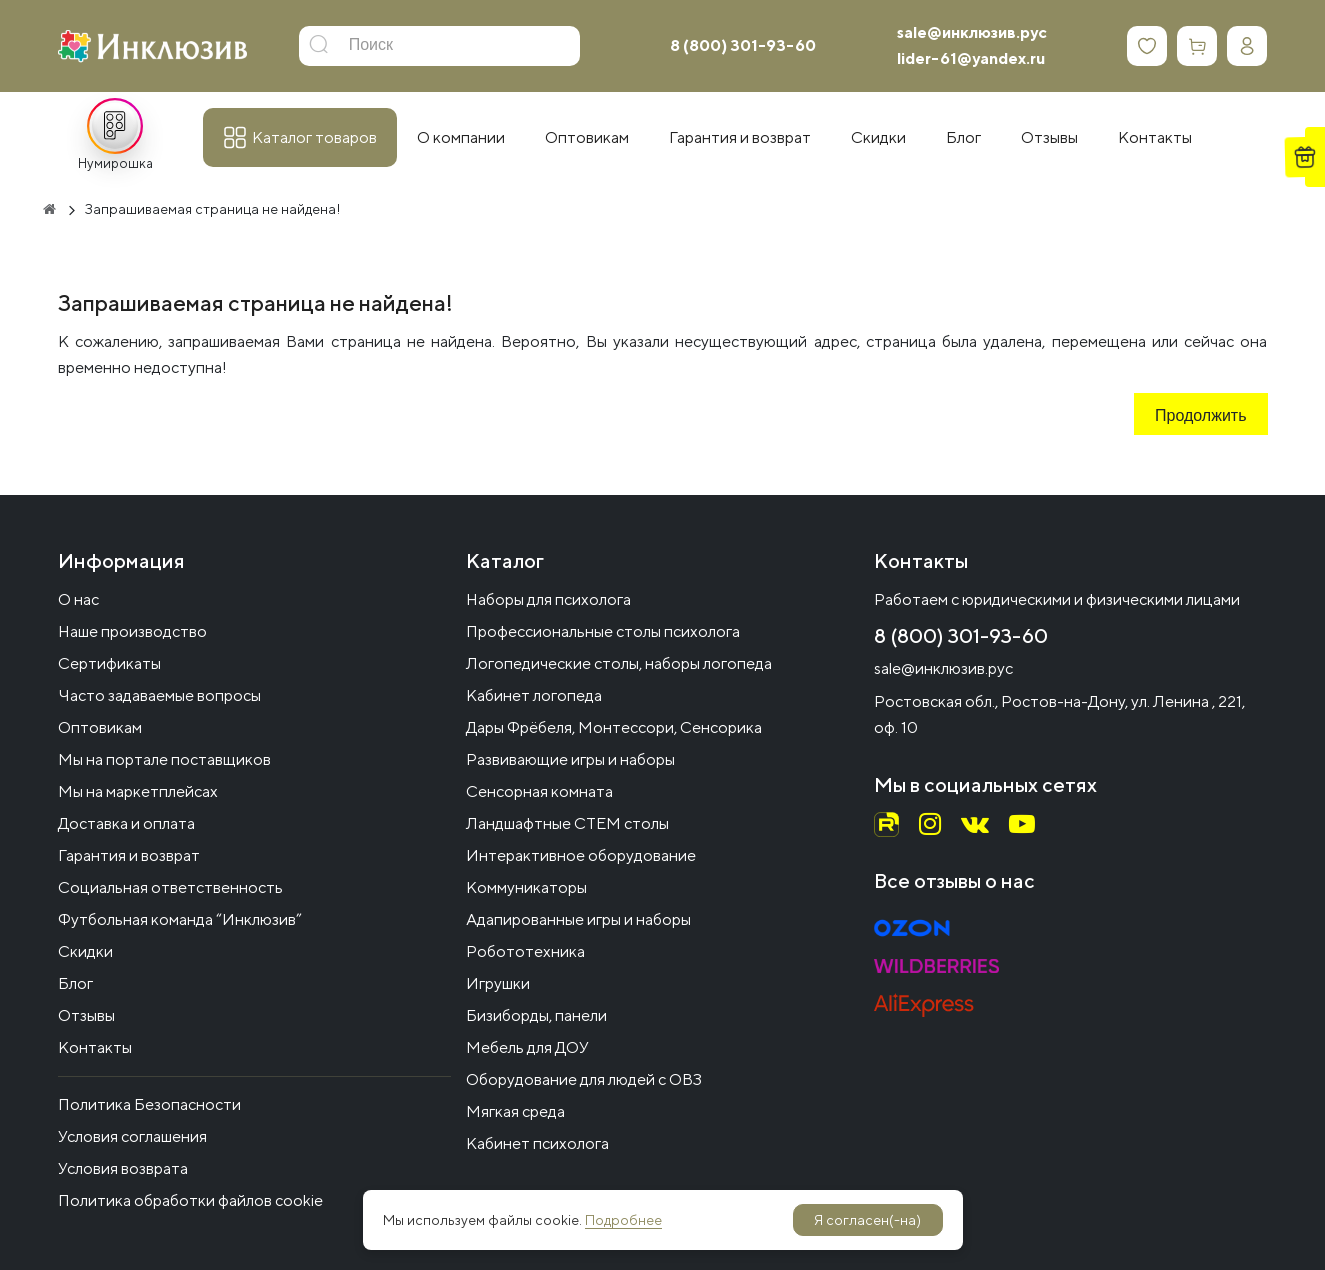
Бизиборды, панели (536, 1015)
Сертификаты (109, 663)
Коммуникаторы (526, 887)
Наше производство (132, 631)
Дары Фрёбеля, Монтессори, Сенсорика (614, 727)
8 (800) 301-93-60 (743, 45)
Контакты (95, 1047)
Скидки (85, 951)
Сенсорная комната (539, 791)
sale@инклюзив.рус (972, 32)
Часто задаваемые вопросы (159, 695)
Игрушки (498, 983)
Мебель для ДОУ (527, 1047)
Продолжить (1200, 417)
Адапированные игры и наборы (578, 919)
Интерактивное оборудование (581, 855)
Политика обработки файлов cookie (190, 1200)
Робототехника (525, 951)
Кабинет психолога (537, 1143)
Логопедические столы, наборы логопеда (619, 663)
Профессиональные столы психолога (603, 631)
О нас (78, 599)
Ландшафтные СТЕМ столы (567, 823)
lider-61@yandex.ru (971, 58)
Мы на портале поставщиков (164, 759)
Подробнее (623, 1220)
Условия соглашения (132, 1136)
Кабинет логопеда (534, 695)
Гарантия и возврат (129, 855)
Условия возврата (123, 1168)
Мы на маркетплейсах (138, 791)
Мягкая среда (515, 1111)
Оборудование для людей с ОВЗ (584, 1079)
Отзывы (86, 1015)
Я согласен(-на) (867, 1220)
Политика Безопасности (149, 1104)
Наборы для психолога (548, 599)
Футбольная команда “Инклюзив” (180, 919)
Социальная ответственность (170, 887)
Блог (75, 983)
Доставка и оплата (126, 823)
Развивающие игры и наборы (570, 759)
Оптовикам (100, 727)
